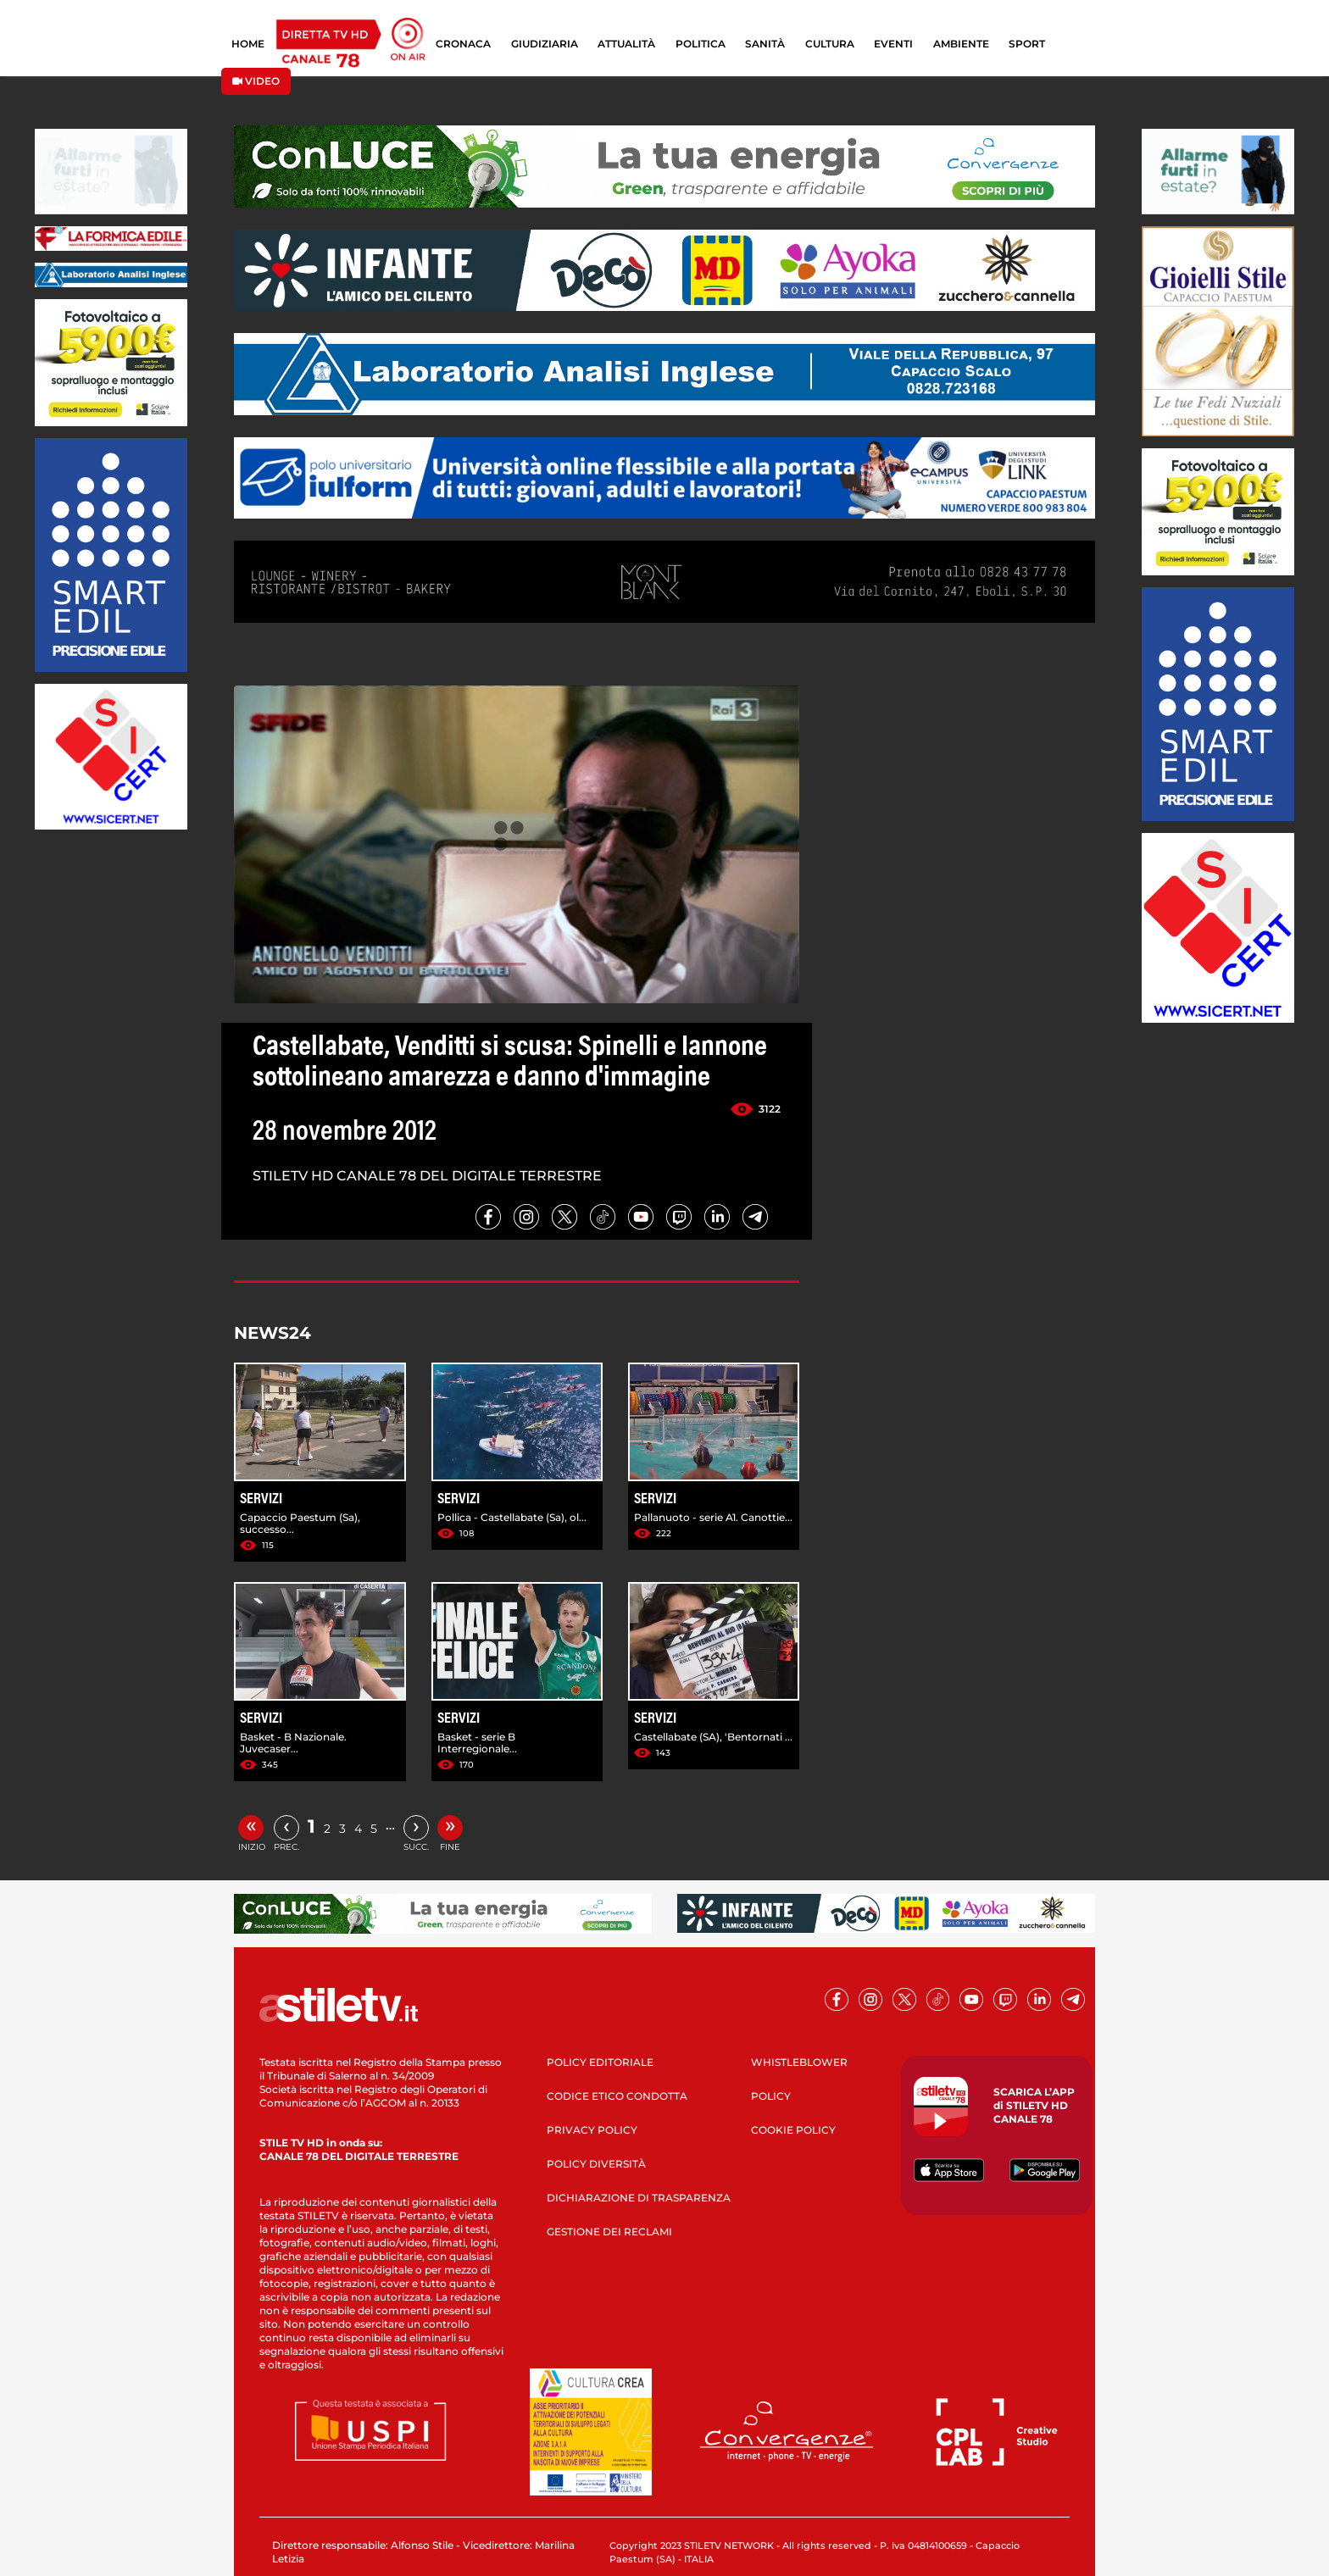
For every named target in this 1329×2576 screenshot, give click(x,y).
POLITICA (701, 43)
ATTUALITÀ (626, 43)
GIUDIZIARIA (544, 43)
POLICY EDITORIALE (600, 2062)
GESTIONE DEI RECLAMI (609, 2231)
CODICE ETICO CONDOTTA (617, 2096)
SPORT (1027, 43)
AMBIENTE (961, 43)
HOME (247, 43)
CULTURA (829, 43)
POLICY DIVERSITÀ (596, 2163)
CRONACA (463, 43)
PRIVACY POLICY (592, 2130)
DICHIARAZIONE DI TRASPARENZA (639, 2197)
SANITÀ (765, 43)
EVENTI (893, 43)
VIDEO (256, 81)
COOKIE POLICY (793, 2130)
